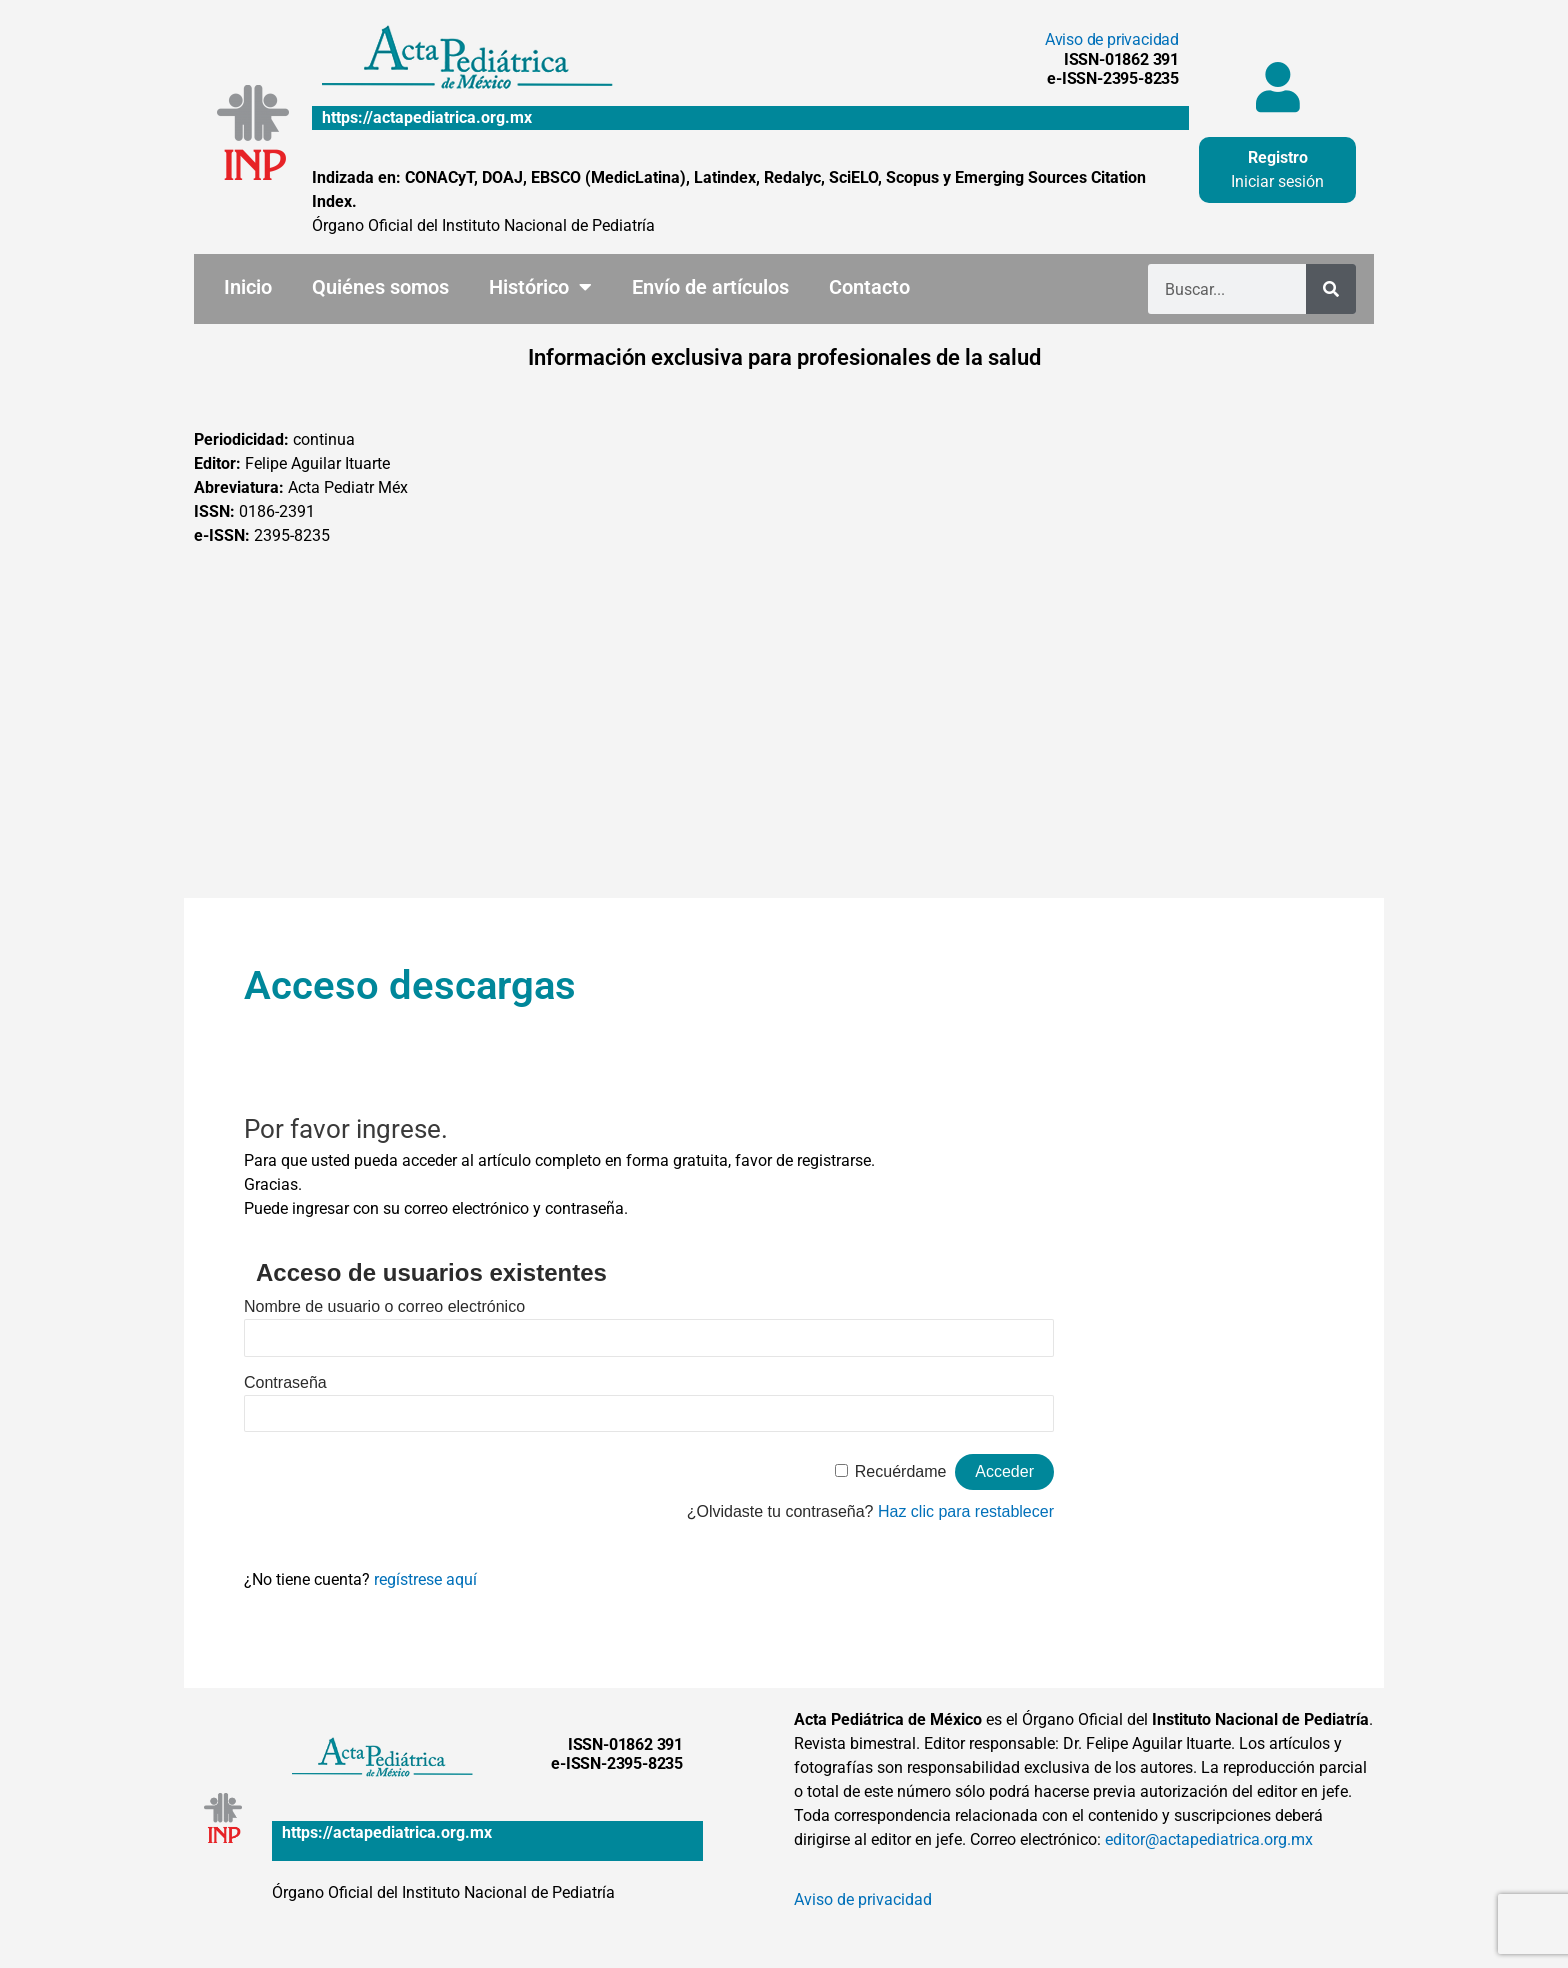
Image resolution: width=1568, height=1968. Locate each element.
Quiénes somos (380, 287)
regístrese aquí (425, 1579)
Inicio (248, 287)
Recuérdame (901, 1471)
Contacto (869, 287)
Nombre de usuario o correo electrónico (384, 1306)
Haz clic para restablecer (966, 1511)
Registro (1278, 157)
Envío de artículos (710, 287)
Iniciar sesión (1277, 181)
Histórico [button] (540, 287)
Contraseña (285, 1382)
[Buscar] (1331, 289)
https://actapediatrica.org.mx (427, 117)
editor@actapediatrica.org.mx (1209, 1839)
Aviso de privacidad (1112, 39)
